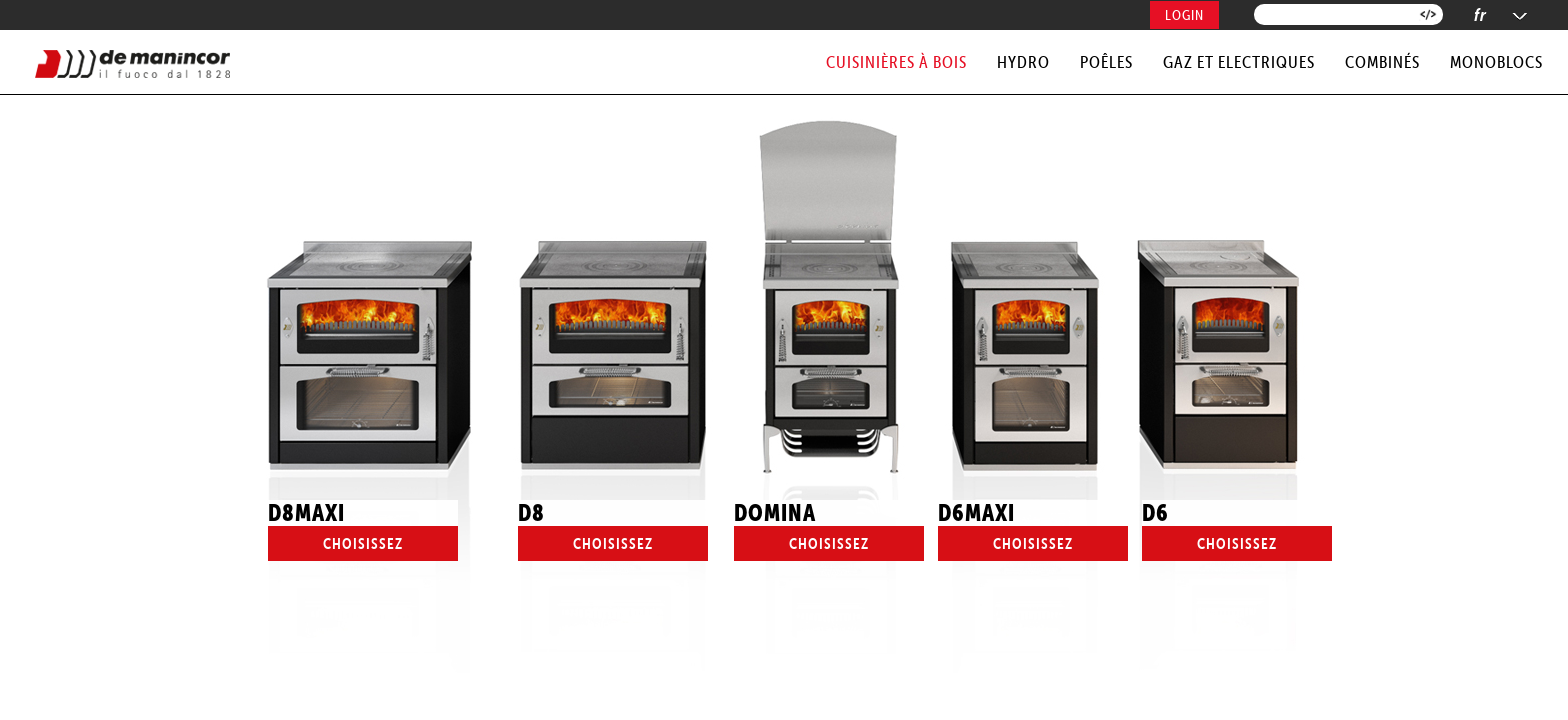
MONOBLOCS (1496, 62)
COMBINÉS (1382, 62)
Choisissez (363, 543)
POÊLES (1106, 62)
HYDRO (1023, 62)
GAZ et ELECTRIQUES (1239, 62)
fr (1480, 14)
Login (1184, 15)
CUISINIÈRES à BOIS (896, 62)
